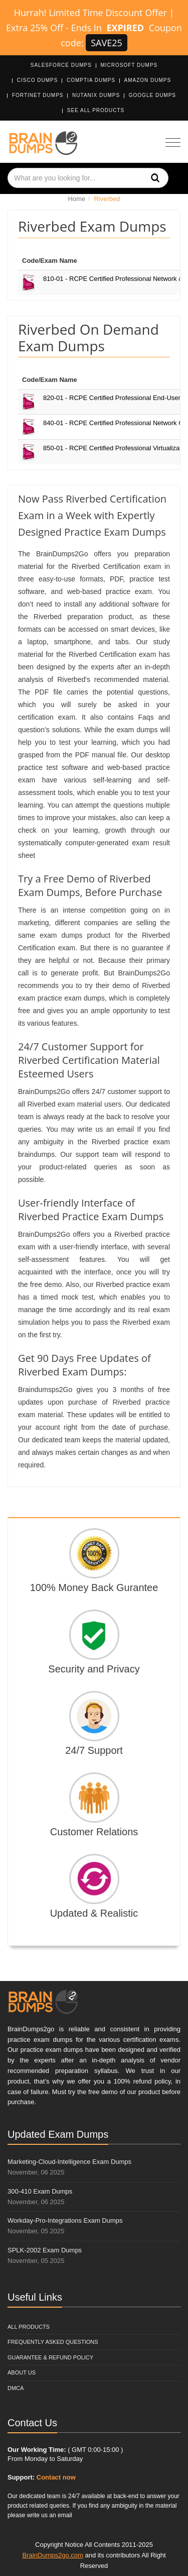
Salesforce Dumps (61, 65)
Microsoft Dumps (129, 65)
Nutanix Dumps (96, 95)
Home (77, 199)
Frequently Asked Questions (53, 2342)
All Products (29, 2327)
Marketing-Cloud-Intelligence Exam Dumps (69, 2161)
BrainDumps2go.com (52, 2555)
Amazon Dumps (147, 80)
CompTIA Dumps (91, 80)
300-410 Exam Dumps (40, 2191)
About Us (22, 2372)
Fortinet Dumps (38, 95)
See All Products (96, 110)
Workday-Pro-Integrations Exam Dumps (65, 2220)
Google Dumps (152, 95)
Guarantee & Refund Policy (50, 2357)
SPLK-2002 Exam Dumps (45, 2250)
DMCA (16, 2388)
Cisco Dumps (37, 80)
